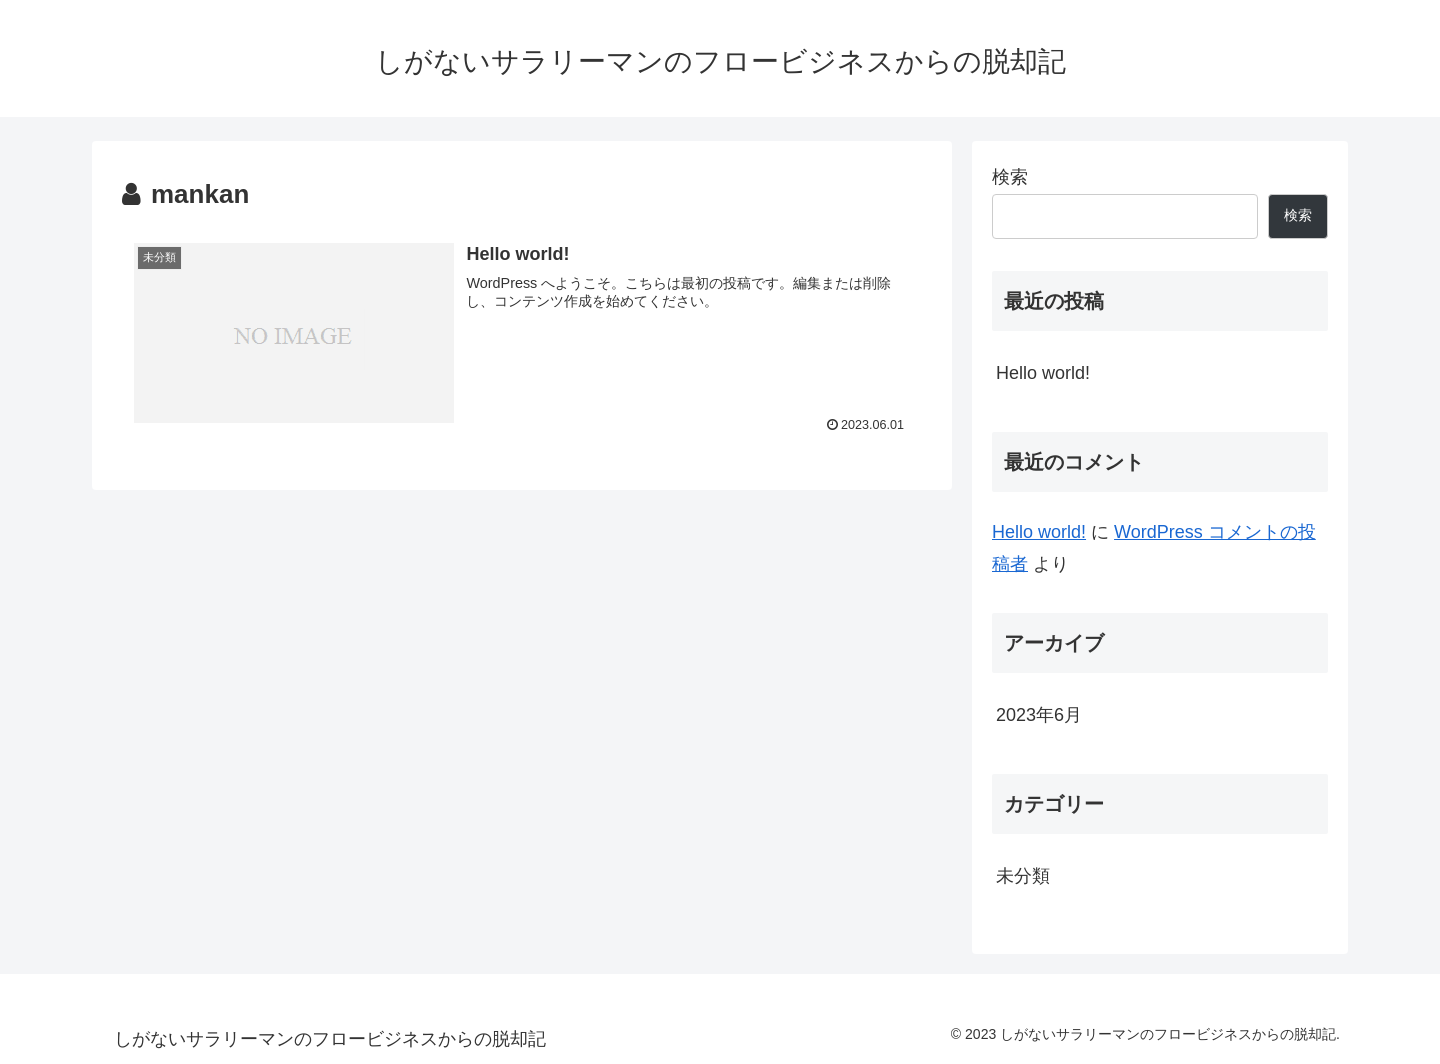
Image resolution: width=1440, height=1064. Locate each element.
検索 (1010, 177)
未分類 (1023, 876)
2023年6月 (1039, 715)
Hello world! (1043, 373)
